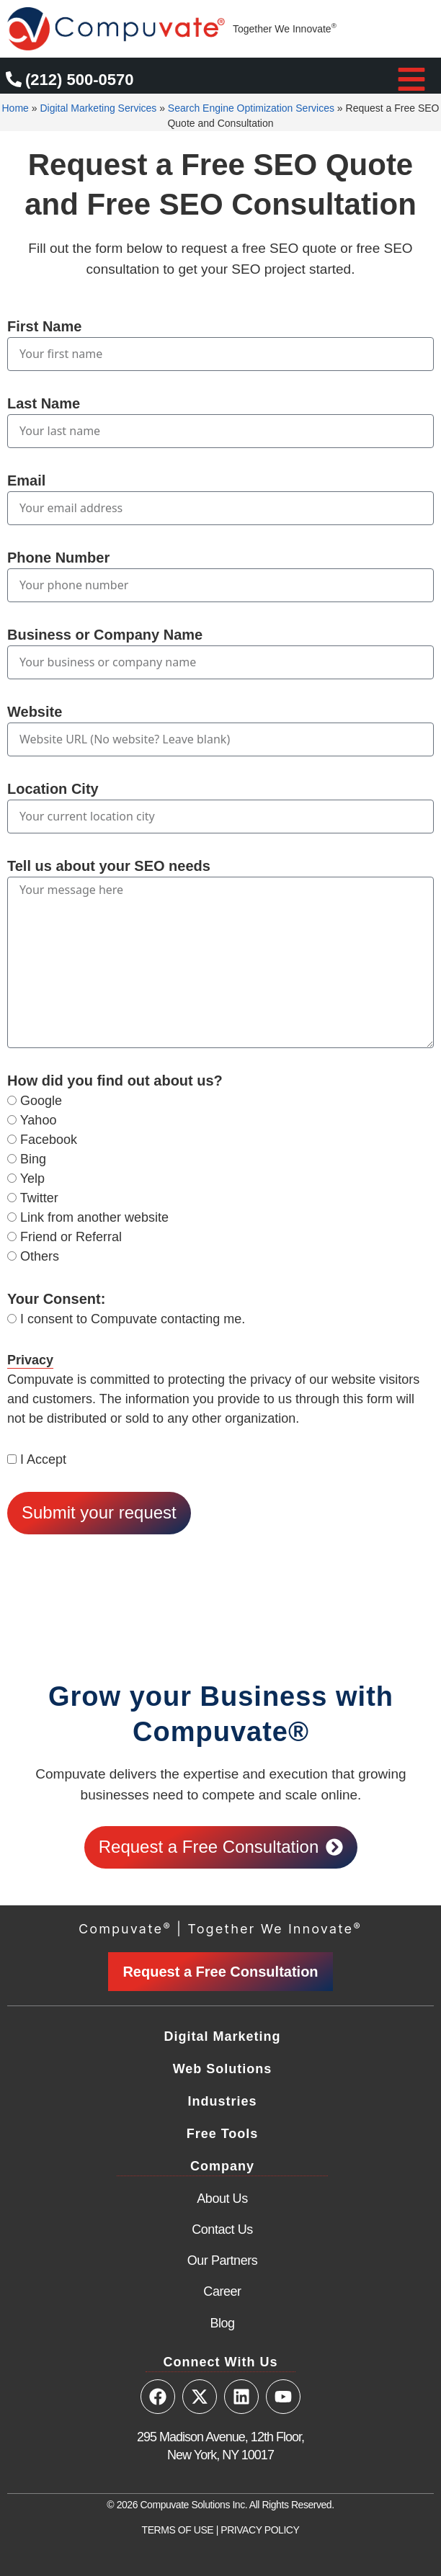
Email (26, 480)
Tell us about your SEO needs (108, 866)
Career (222, 2291)
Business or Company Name (104, 635)
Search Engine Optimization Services (251, 108)
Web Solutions (222, 2069)
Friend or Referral (71, 1237)
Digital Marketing (222, 2036)
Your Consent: (56, 1299)
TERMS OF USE (178, 2530)
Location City (53, 789)
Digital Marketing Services (98, 108)
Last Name (43, 403)
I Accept (43, 1459)
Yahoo (38, 1120)
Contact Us (222, 2229)
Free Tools (223, 2133)
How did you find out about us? (115, 1080)
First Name (44, 326)
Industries (222, 2101)
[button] (411, 79)
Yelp (32, 1178)
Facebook (48, 1139)
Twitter (39, 1198)
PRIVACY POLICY (259, 2530)
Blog (222, 2323)
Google (41, 1101)
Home (15, 108)
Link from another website (94, 1217)
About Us (222, 2198)
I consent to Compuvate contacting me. (132, 1319)
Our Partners (222, 2260)
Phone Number (58, 557)
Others (39, 1256)
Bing (33, 1159)
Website (34, 712)
